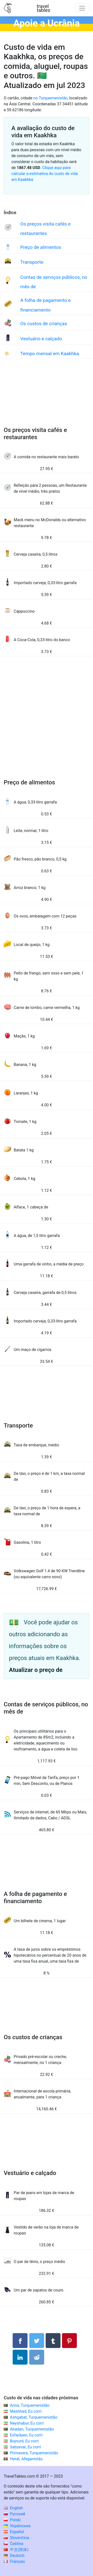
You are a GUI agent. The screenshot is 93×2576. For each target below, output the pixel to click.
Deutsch (14, 2555)
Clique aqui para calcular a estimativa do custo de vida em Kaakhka (44, 173)
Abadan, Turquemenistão (32, 2429)
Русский (14, 2514)
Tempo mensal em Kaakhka (49, 353)
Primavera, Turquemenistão (34, 2453)
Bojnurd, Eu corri (24, 2441)
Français (14, 2561)
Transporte (31, 262)
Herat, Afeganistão (26, 2459)
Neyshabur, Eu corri (27, 2423)
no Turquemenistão (50, 98)
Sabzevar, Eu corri (25, 2447)
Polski (12, 2520)
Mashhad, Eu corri (25, 2411)
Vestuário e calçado (41, 339)
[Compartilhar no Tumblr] (53, 2340)
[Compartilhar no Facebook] (20, 2340)
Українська (17, 2525)
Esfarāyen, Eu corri (26, 2435)
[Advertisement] (46, 397)
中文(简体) (16, 2549)
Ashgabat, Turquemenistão (33, 2417)
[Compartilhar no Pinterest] (69, 2340)
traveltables (43, 8)
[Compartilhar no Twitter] (36, 2340)
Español (14, 2531)
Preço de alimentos (40, 247)
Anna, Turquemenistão (29, 2405)
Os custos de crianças (43, 323)
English (13, 2508)
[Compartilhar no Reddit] (36, 2357)
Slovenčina (16, 2537)
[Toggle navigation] (82, 8)
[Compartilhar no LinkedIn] (20, 2357)
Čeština (13, 2543)
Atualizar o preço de (35, 1669)
